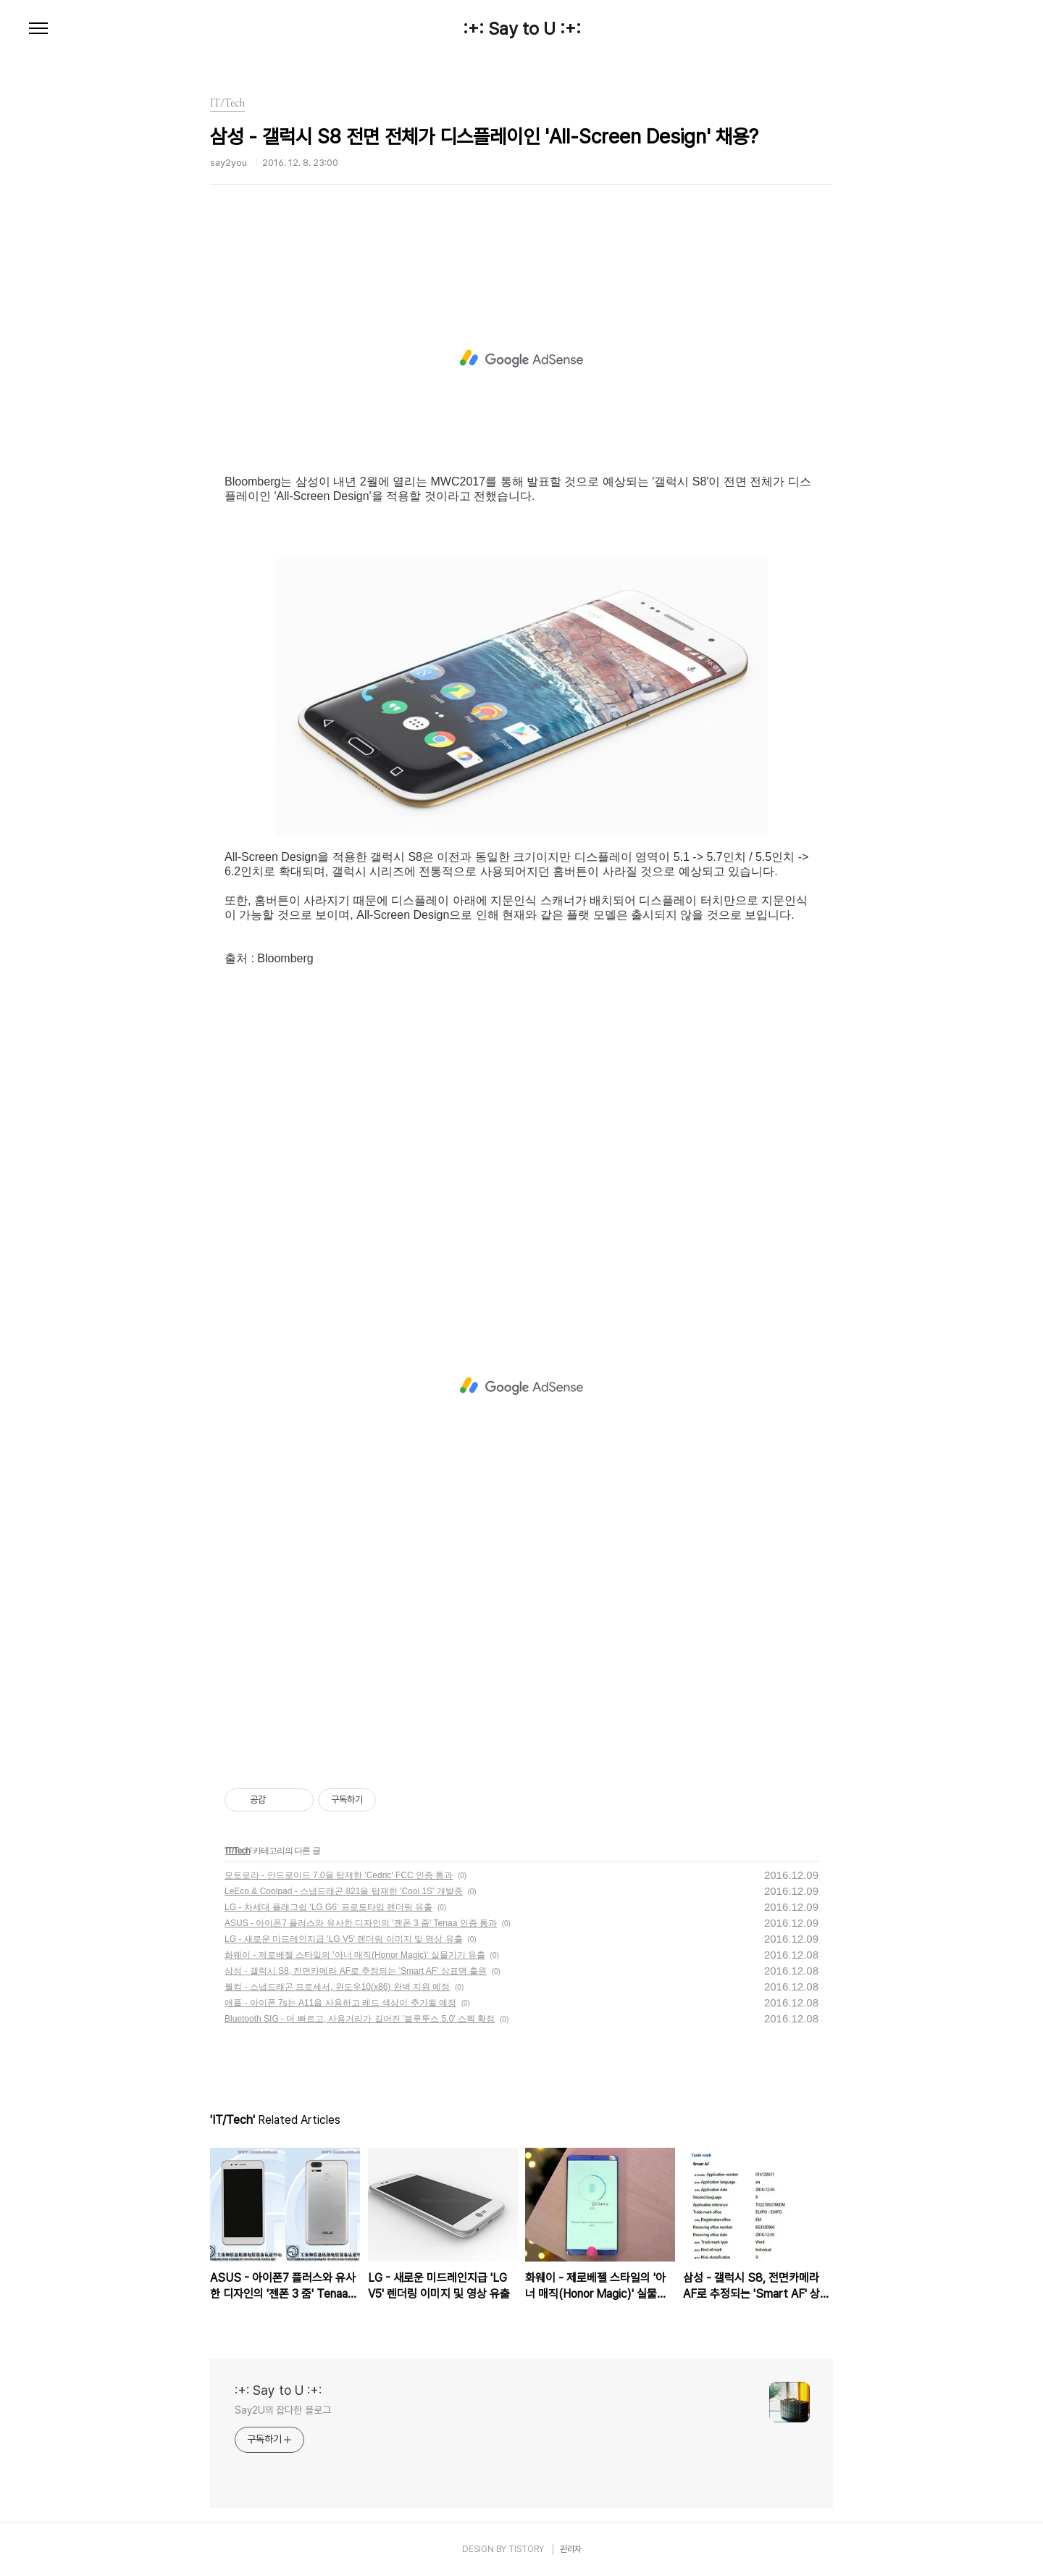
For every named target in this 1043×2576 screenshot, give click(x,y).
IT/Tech (237, 1851)
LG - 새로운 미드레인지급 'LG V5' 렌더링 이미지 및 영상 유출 (344, 1939)
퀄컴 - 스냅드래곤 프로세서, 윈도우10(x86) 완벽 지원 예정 (337, 1987)
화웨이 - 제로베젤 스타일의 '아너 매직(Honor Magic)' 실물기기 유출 (355, 1955)
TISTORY (526, 2549)
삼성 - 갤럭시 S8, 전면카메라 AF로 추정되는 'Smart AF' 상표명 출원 (356, 1971)
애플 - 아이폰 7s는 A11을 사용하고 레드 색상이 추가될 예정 (340, 2003)
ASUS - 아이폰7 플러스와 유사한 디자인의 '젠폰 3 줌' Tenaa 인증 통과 (361, 1923)
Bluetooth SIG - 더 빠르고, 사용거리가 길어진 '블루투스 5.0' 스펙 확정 (360, 2019)
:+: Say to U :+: (522, 29)
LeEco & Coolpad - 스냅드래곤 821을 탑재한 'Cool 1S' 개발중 (344, 1891)
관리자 (571, 2549)
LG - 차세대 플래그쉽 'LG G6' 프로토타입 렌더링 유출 (328, 1907)
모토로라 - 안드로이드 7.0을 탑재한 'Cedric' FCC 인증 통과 (339, 1875)
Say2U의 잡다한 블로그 (283, 2410)
